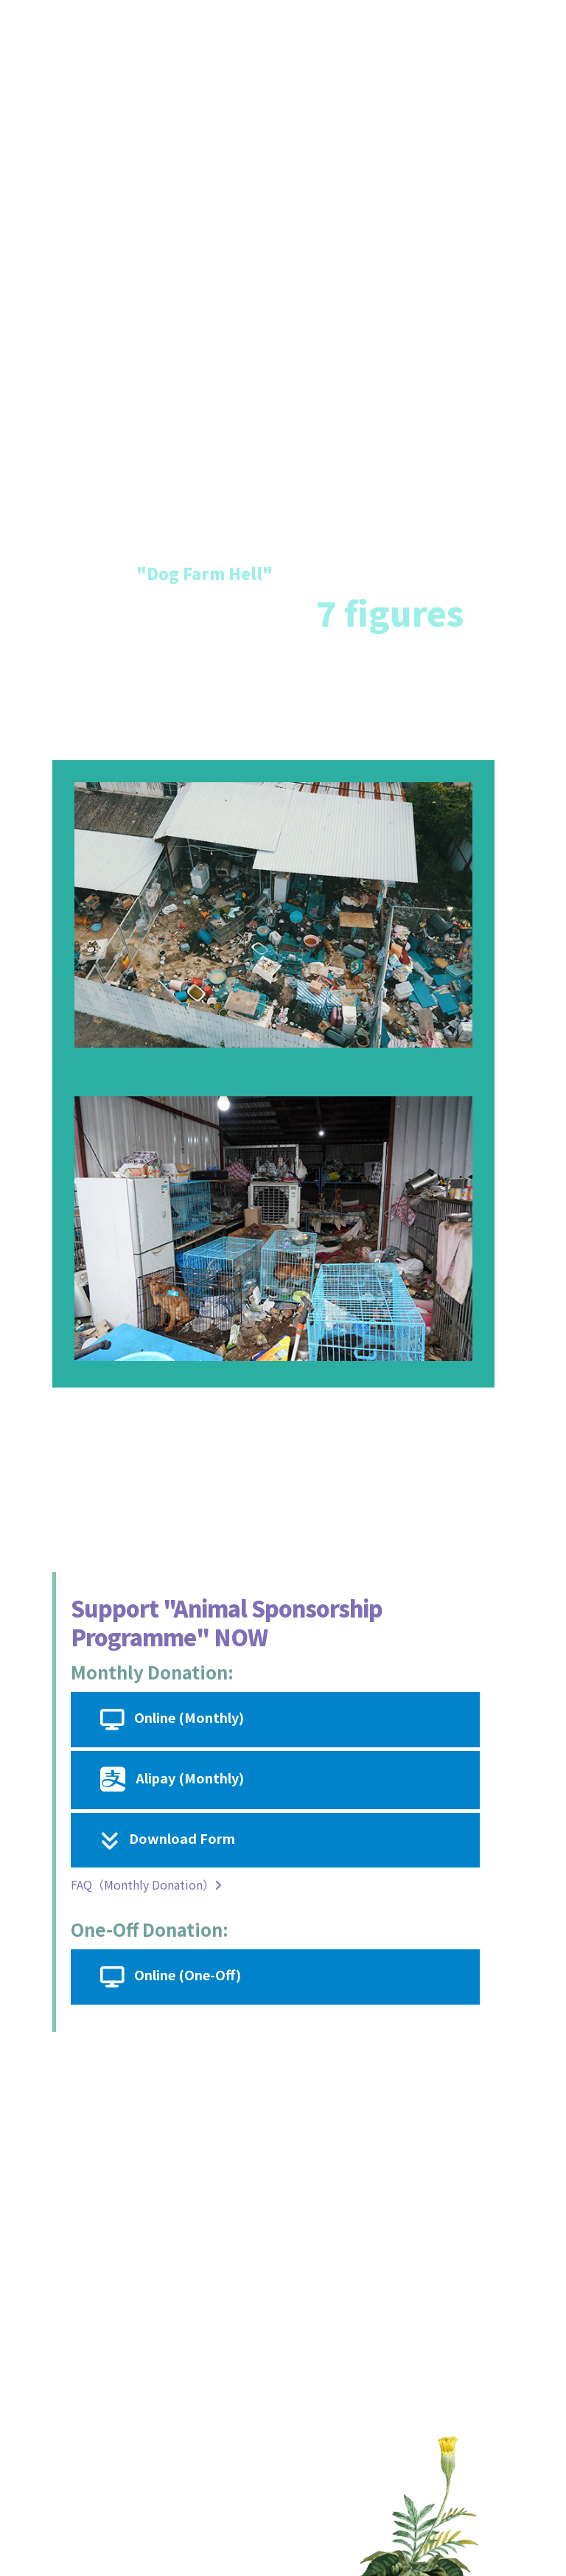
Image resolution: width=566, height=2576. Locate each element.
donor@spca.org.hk (166, 2195)
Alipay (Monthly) (172, 1780)
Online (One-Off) (170, 1977)
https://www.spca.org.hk (193, 2348)
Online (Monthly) (172, 1720)
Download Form (167, 1840)
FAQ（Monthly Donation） (146, 1884)
